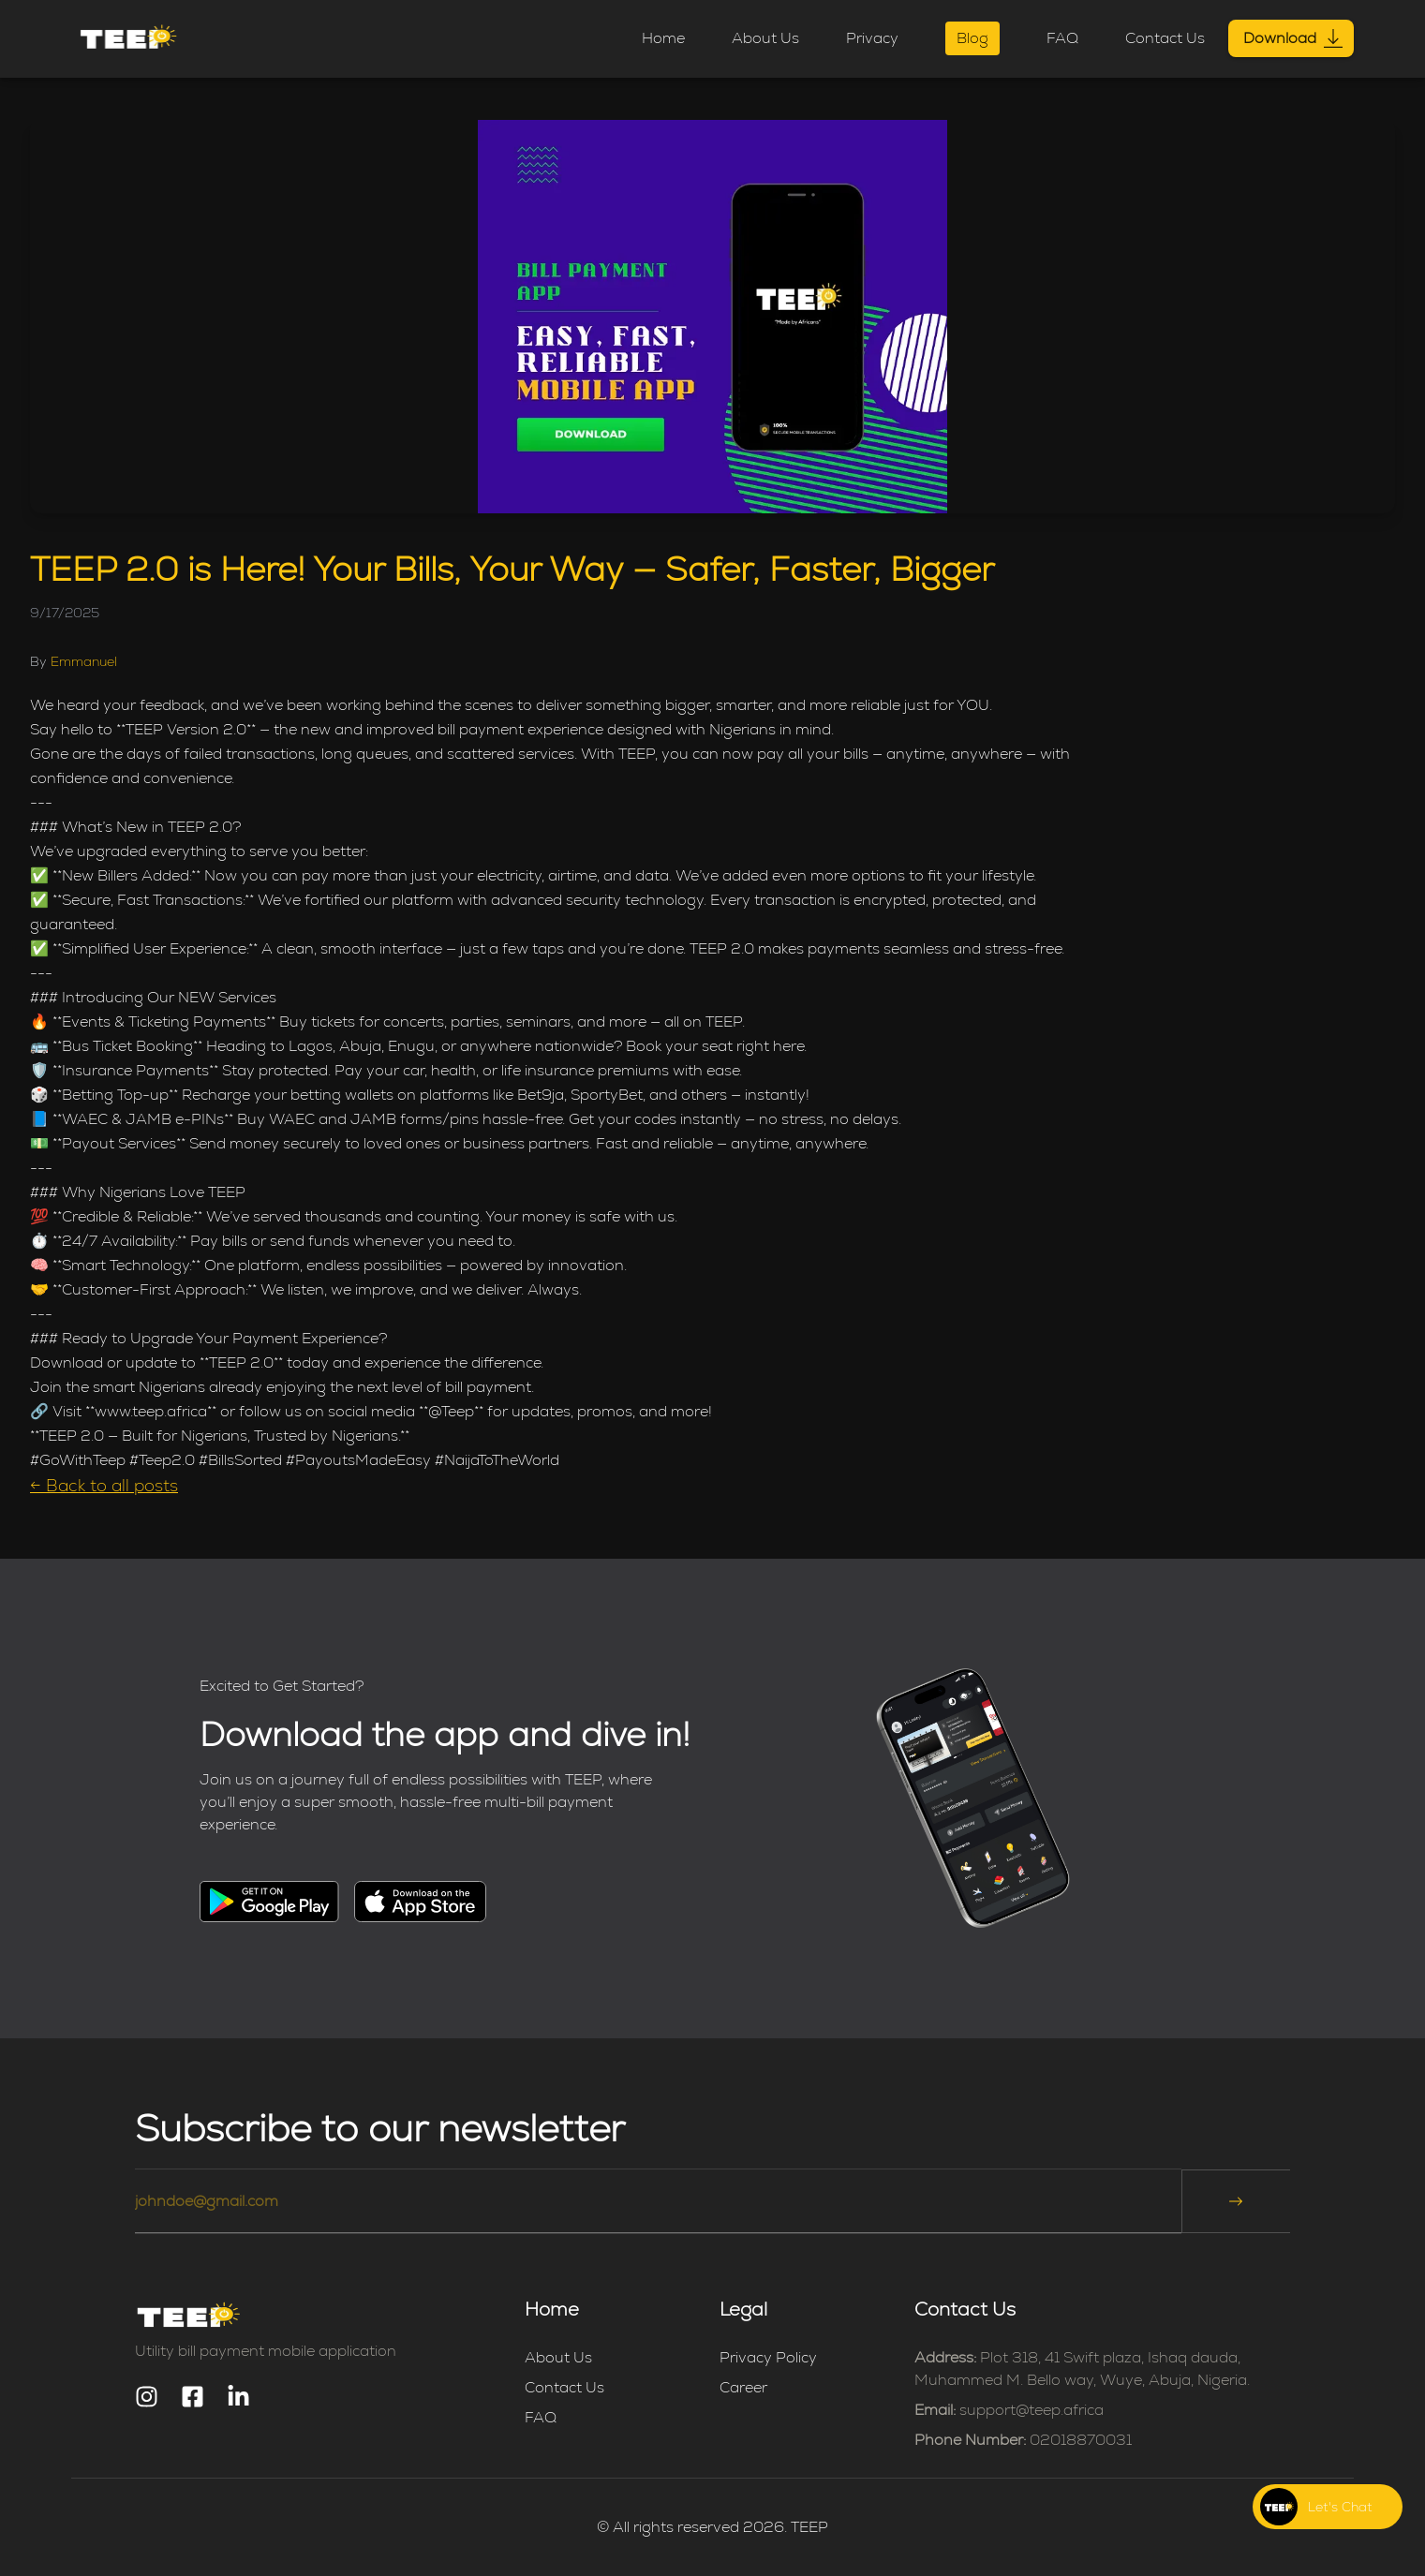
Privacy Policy (768, 2357)
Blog (972, 38)
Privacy (872, 38)
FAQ (1062, 38)
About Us (765, 38)
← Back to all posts (104, 1485)
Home (663, 38)
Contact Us (1165, 38)
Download (1291, 38)
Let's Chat (1340, 2506)
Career (743, 2387)
